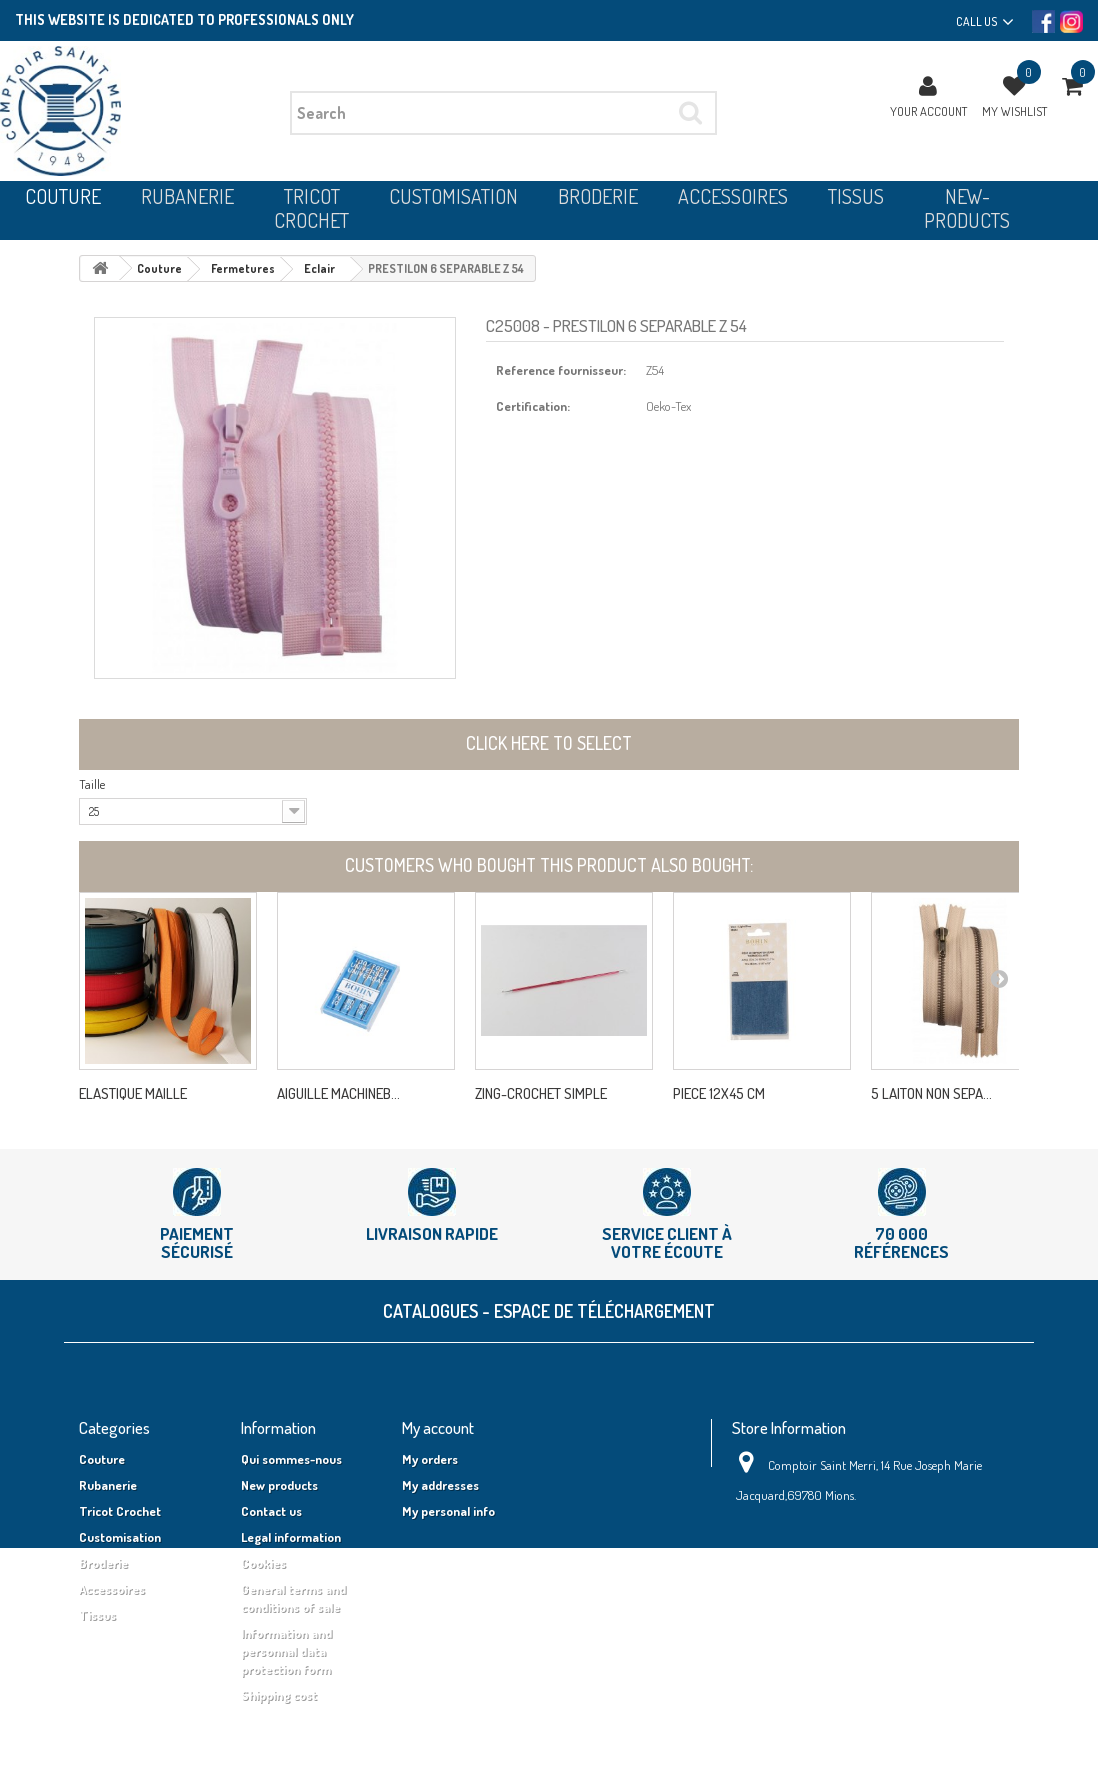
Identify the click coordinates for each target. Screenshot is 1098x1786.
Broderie (103, 1563)
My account (438, 1427)
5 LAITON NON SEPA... (931, 1094)
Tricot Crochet (120, 1511)
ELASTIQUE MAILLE (133, 1094)
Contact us (271, 1511)
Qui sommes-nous (291, 1459)
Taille (92, 784)
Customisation (120, 1537)
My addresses (440, 1485)
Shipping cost (279, 1695)
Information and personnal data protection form (286, 1651)
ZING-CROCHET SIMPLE (541, 1094)
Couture (102, 1459)
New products (279, 1485)
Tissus (97, 1615)
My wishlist (1014, 111)
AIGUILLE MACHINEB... (338, 1094)
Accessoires (112, 1589)
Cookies (263, 1563)
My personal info (448, 1511)
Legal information (291, 1537)
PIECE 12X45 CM (719, 1094)
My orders (430, 1459)
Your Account (928, 111)
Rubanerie (108, 1485)
